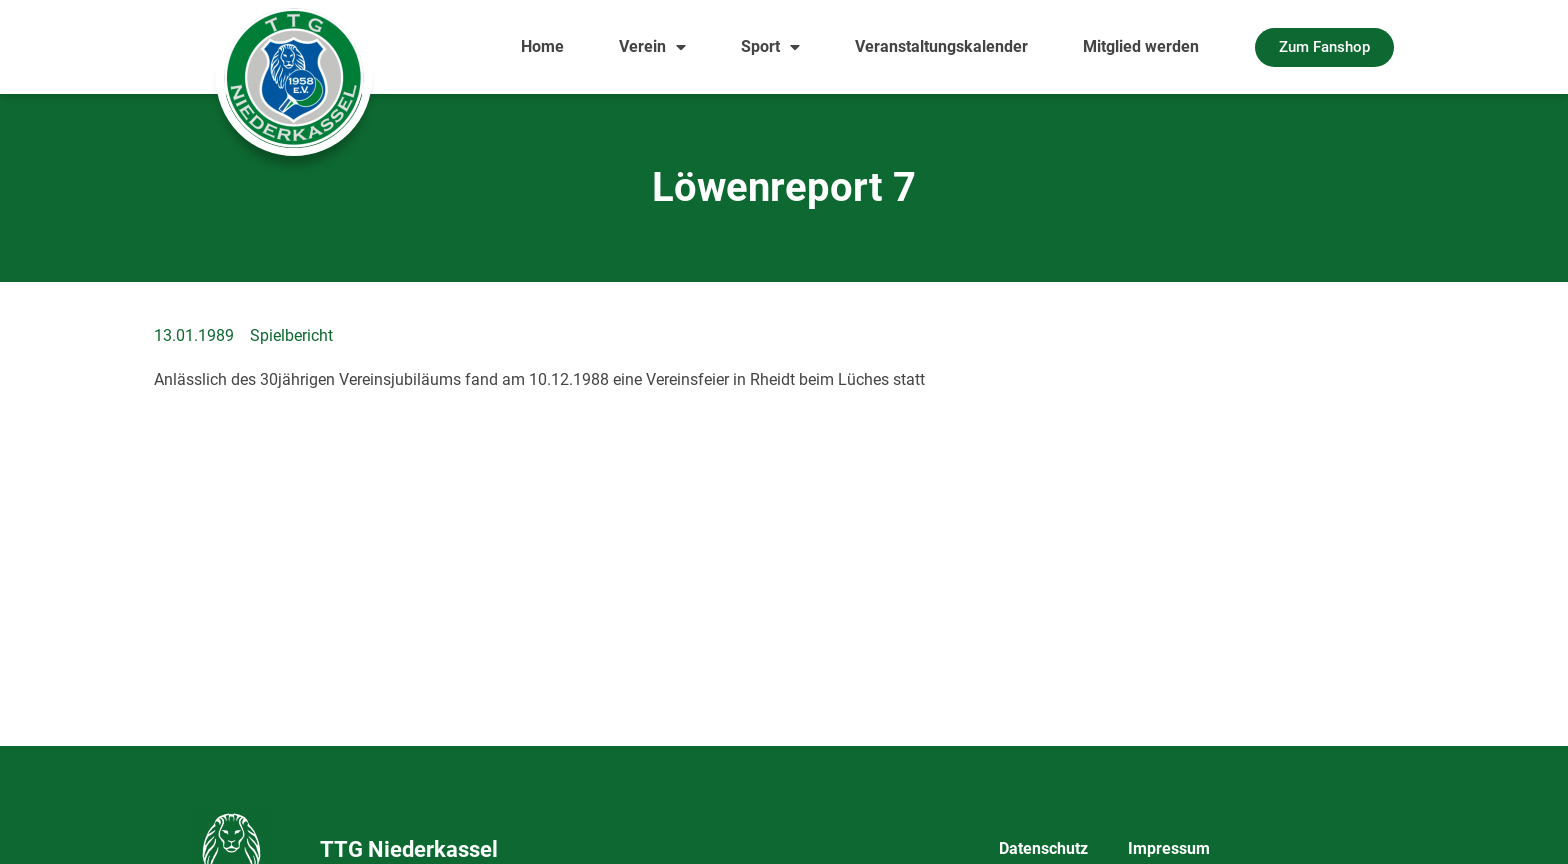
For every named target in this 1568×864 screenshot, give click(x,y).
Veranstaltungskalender (941, 46)
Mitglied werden (1141, 46)
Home (542, 46)
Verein (652, 47)
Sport (770, 47)
